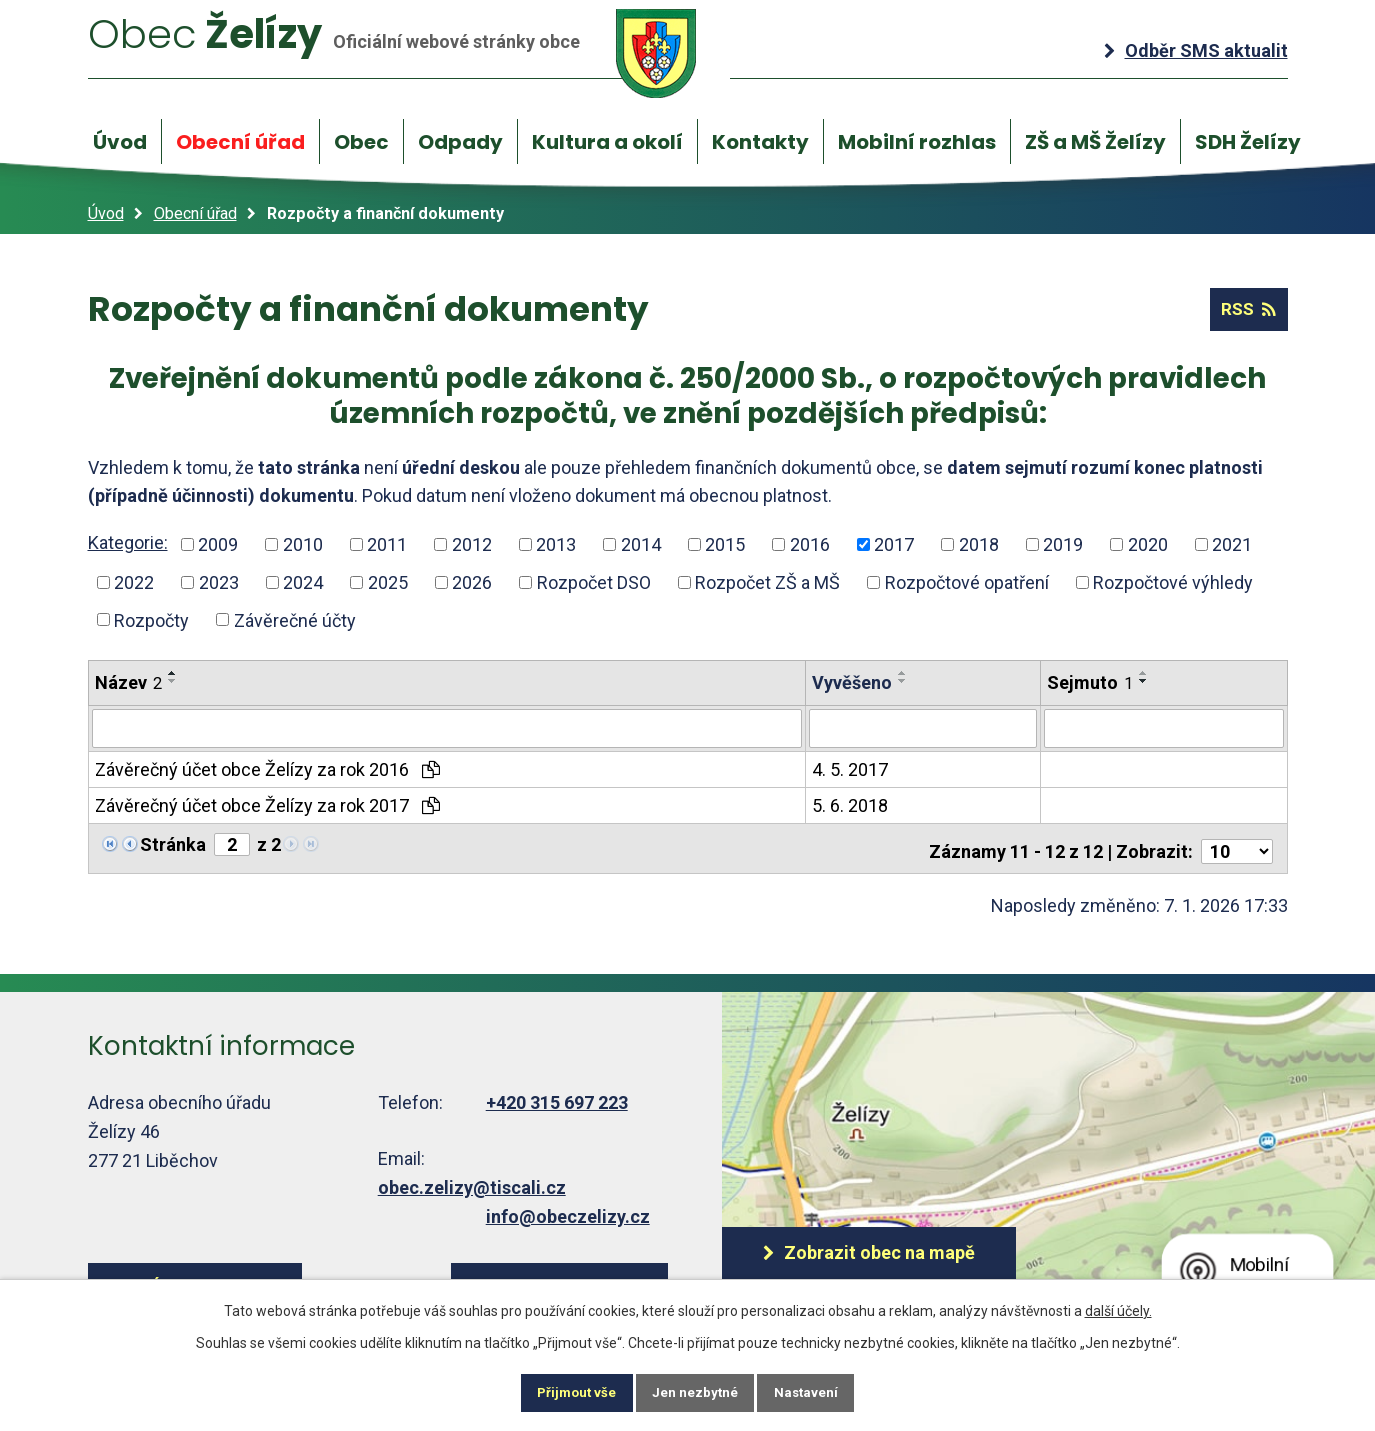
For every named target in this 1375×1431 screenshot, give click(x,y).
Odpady (460, 142)
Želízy (410, 52)
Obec (361, 142)
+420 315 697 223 (557, 1096)
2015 (725, 545)
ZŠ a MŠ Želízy (1095, 142)
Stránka (173, 843)
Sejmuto (1090, 683)
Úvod (120, 142)
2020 (1148, 545)
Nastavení (822, 1391)
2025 (388, 582)
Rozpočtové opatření (967, 582)
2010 (303, 545)
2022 (134, 582)
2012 (472, 545)
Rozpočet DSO (594, 582)
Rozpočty (151, 620)
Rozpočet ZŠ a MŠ (767, 582)
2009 (218, 545)
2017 (894, 545)
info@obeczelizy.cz (568, 1209)
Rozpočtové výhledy (1173, 582)
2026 (472, 582)
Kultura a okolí (607, 142)
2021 (1232, 545)
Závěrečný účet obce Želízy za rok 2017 (267, 804)
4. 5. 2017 (850, 768)
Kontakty (760, 142)
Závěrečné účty (295, 620)
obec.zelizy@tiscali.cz (472, 1180)
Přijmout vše (562, 1391)
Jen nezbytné (696, 1391)
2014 (641, 545)
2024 (303, 582)
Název (128, 683)
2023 (219, 582)
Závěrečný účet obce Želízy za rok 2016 (267, 768)
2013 (556, 545)
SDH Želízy (1248, 142)
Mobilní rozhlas (917, 142)
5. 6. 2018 (850, 804)
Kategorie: (128, 543)
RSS (1246, 310)
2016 (810, 545)
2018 (979, 545)
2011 (387, 545)
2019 (1063, 545)
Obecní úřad (240, 142)
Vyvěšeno (852, 683)
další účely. (1118, 1307)
